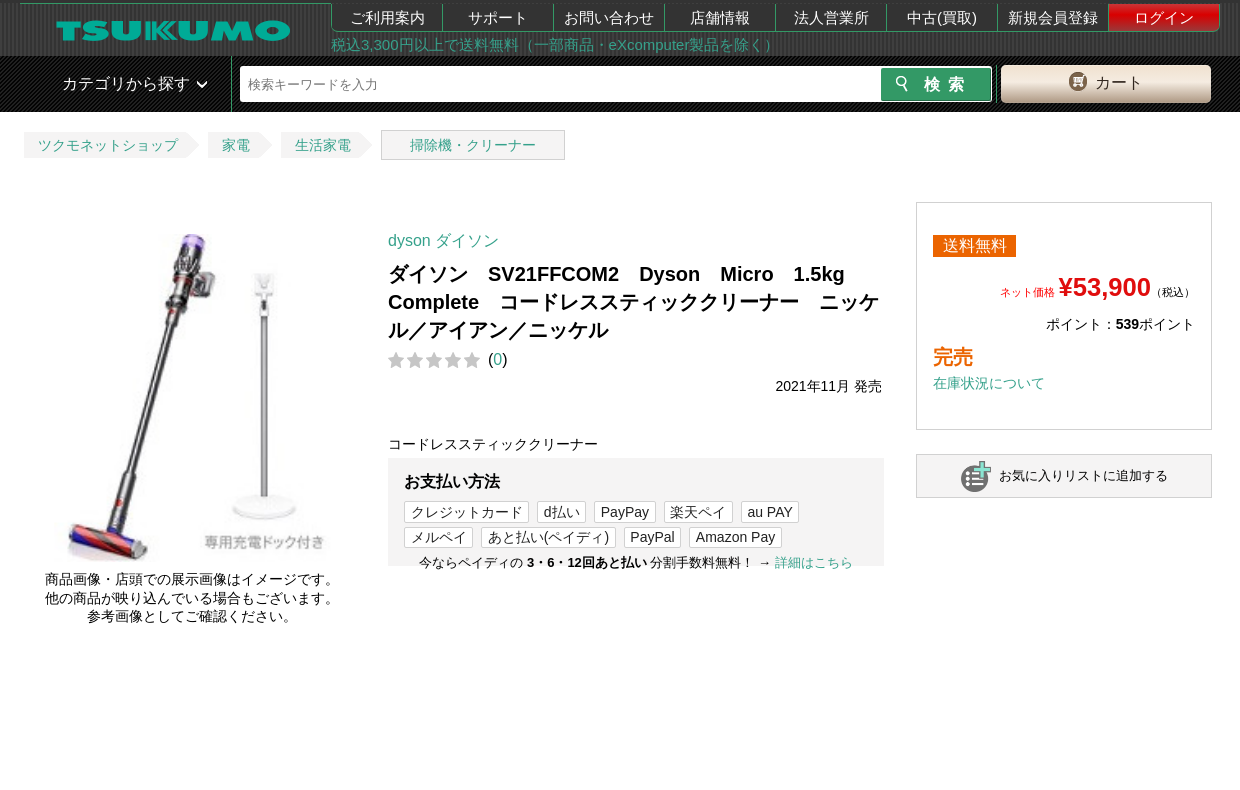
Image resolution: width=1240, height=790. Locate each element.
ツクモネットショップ (108, 145)
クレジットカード (467, 512)
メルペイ (439, 537)
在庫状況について (989, 383)
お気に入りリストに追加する (1083, 475)
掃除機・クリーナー (473, 145)
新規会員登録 (1053, 17)
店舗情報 (720, 17)
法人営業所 (831, 17)
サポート (498, 17)
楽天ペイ (698, 512)
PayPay (625, 512)
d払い (562, 512)
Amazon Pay (735, 537)
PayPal (652, 537)
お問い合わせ (609, 17)
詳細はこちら (814, 562)
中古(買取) (942, 17)
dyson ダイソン (443, 240)
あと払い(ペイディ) (548, 537)
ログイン (1164, 17)
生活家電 (323, 145)
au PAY (769, 512)
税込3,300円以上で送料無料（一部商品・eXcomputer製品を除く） (555, 44)
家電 (236, 145)
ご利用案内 (387, 17)
